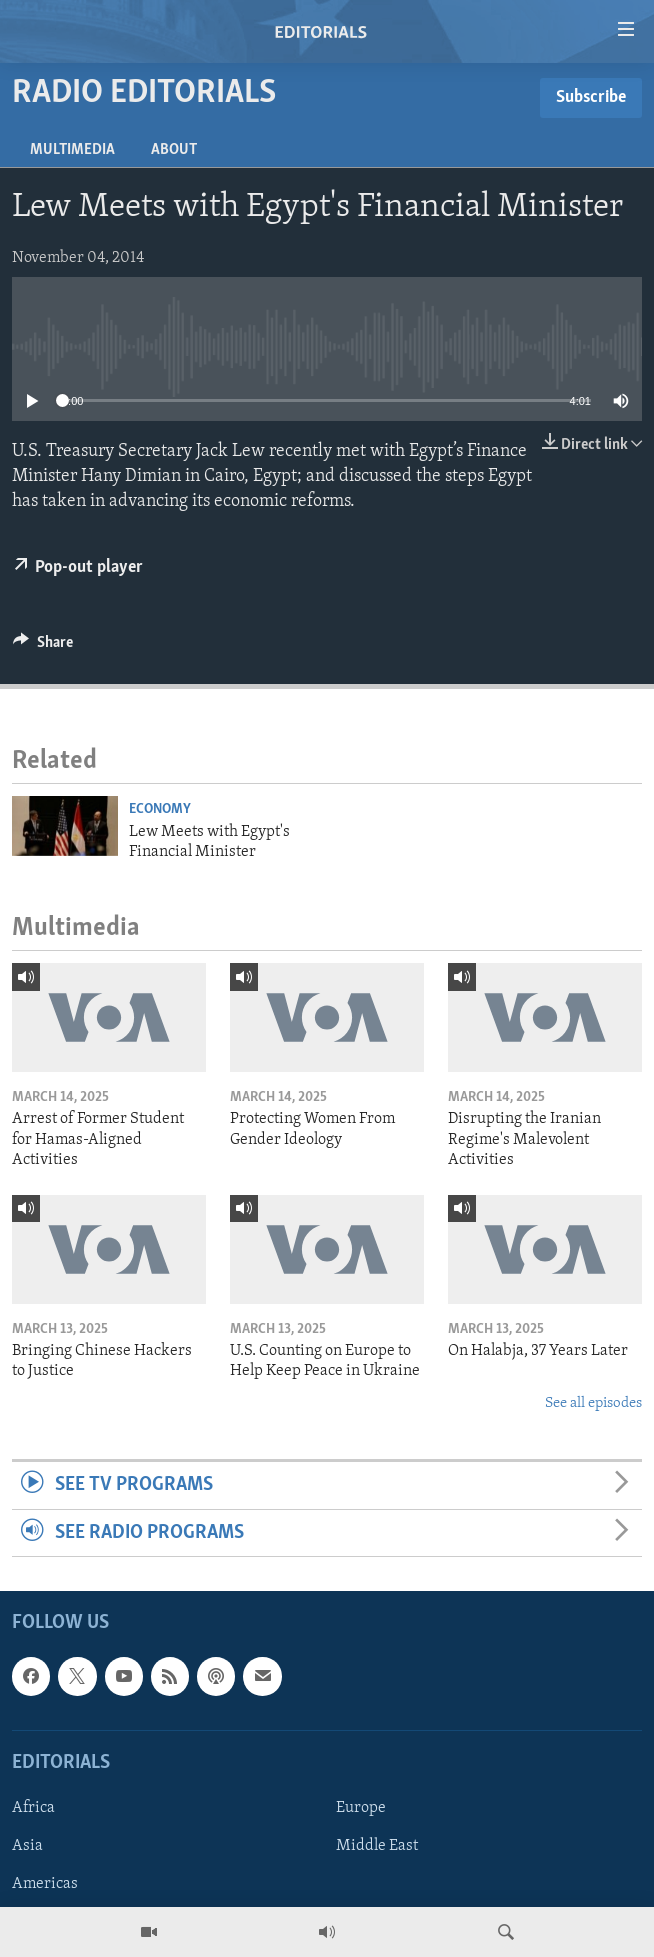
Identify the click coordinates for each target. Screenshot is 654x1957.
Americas (45, 1884)
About (174, 150)
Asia (27, 1846)
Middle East (377, 1846)
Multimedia (72, 150)
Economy (160, 809)
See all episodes (593, 1403)
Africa (33, 1808)
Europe (361, 1808)
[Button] (43, 647)
